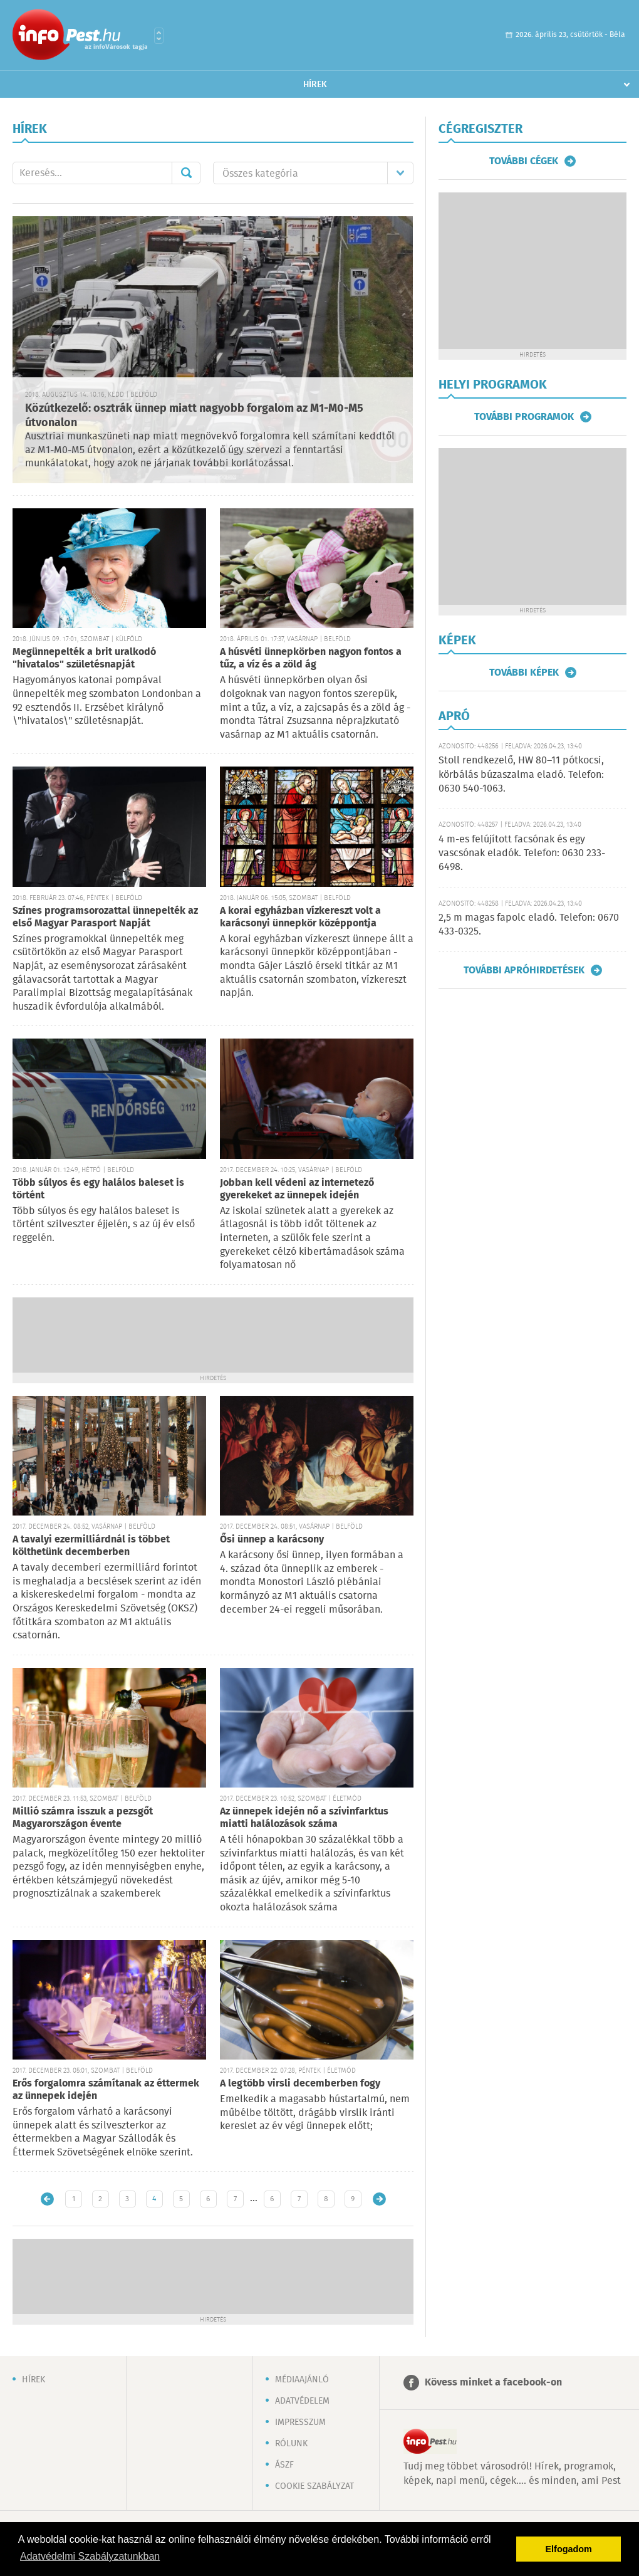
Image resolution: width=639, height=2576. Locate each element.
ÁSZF (284, 2465)
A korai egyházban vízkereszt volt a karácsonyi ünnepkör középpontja (300, 917)
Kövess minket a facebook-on (493, 2382)
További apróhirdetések (524, 970)
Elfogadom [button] (569, 2549)
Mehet (186, 173)
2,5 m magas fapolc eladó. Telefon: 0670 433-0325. (529, 925)
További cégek (523, 161)
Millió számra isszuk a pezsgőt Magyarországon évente (83, 1818)
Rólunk (291, 2444)
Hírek (315, 85)
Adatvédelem (302, 2401)
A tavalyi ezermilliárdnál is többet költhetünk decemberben (91, 1546)
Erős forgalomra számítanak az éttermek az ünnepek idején (106, 2090)
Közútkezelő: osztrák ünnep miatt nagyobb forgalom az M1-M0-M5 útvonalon (194, 416)
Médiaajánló (302, 2380)
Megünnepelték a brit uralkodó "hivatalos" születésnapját (84, 658)
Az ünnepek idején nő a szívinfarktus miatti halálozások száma (304, 1818)
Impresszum (300, 2422)
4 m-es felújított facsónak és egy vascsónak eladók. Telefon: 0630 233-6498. (522, 854)
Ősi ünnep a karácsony (272, 1539)
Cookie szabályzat (314, 2486)
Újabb (47, 2199)
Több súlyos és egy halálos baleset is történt (98, 1189)
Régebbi (379, 2199)
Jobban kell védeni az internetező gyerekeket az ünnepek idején (297, 1189)
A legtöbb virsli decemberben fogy (300, 2084)
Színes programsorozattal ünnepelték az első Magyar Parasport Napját (105, 917)
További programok (524, 416)
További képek (524, 672)
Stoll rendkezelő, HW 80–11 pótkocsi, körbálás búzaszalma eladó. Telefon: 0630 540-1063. (521, 775)
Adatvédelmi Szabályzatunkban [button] (90, 2556)
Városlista (159, 36)
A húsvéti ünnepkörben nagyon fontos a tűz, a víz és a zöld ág (311, 658)
